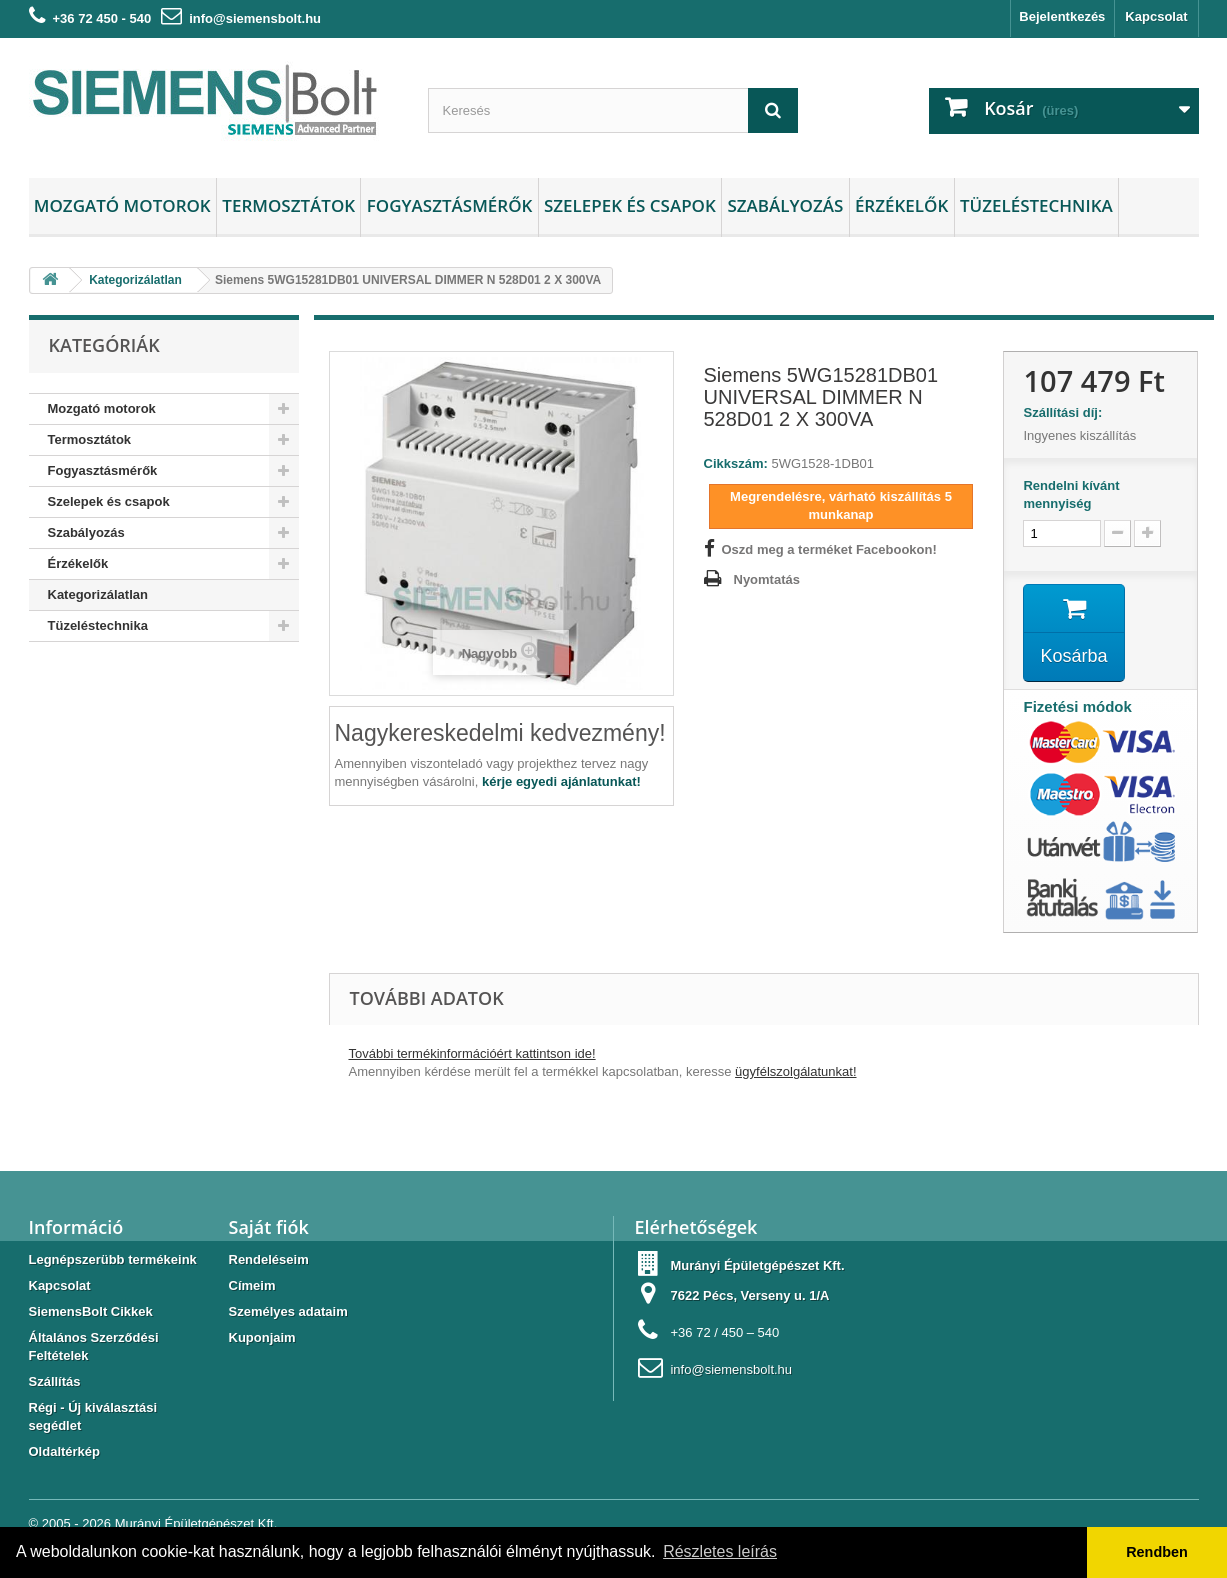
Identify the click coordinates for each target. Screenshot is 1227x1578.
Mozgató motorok (122, 205)
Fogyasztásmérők (450, 205)
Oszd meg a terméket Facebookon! (829, 549)
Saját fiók (269, 1227)
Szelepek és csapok (630, 205)
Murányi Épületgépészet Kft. (196, 1523)
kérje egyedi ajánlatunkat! (561, 781)
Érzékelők (901, 205)
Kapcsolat (1156, 16)
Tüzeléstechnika (1036, 205)
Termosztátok (288, 205)
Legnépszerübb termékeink (113, 1259)
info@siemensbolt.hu (255, 18)
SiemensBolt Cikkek (91, 1311)
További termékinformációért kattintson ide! (472, 1053)
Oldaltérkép (65, 1451)
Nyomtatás (767, 579)
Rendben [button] (1157, 1552)
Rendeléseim (269, 1259)
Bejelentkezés (1062, 16)
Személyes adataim (288, 1311)
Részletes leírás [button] (720, 1551)
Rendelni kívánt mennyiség (1071, 494)
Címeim (252, 1285)
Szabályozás (785, 205)
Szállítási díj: (1066, 412)
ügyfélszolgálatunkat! (795, 1071)
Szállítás (55, 1381)
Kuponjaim (262, 1337)
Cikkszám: (736, 463)
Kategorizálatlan (98, 594)
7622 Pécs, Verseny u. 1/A (749, 1295)
